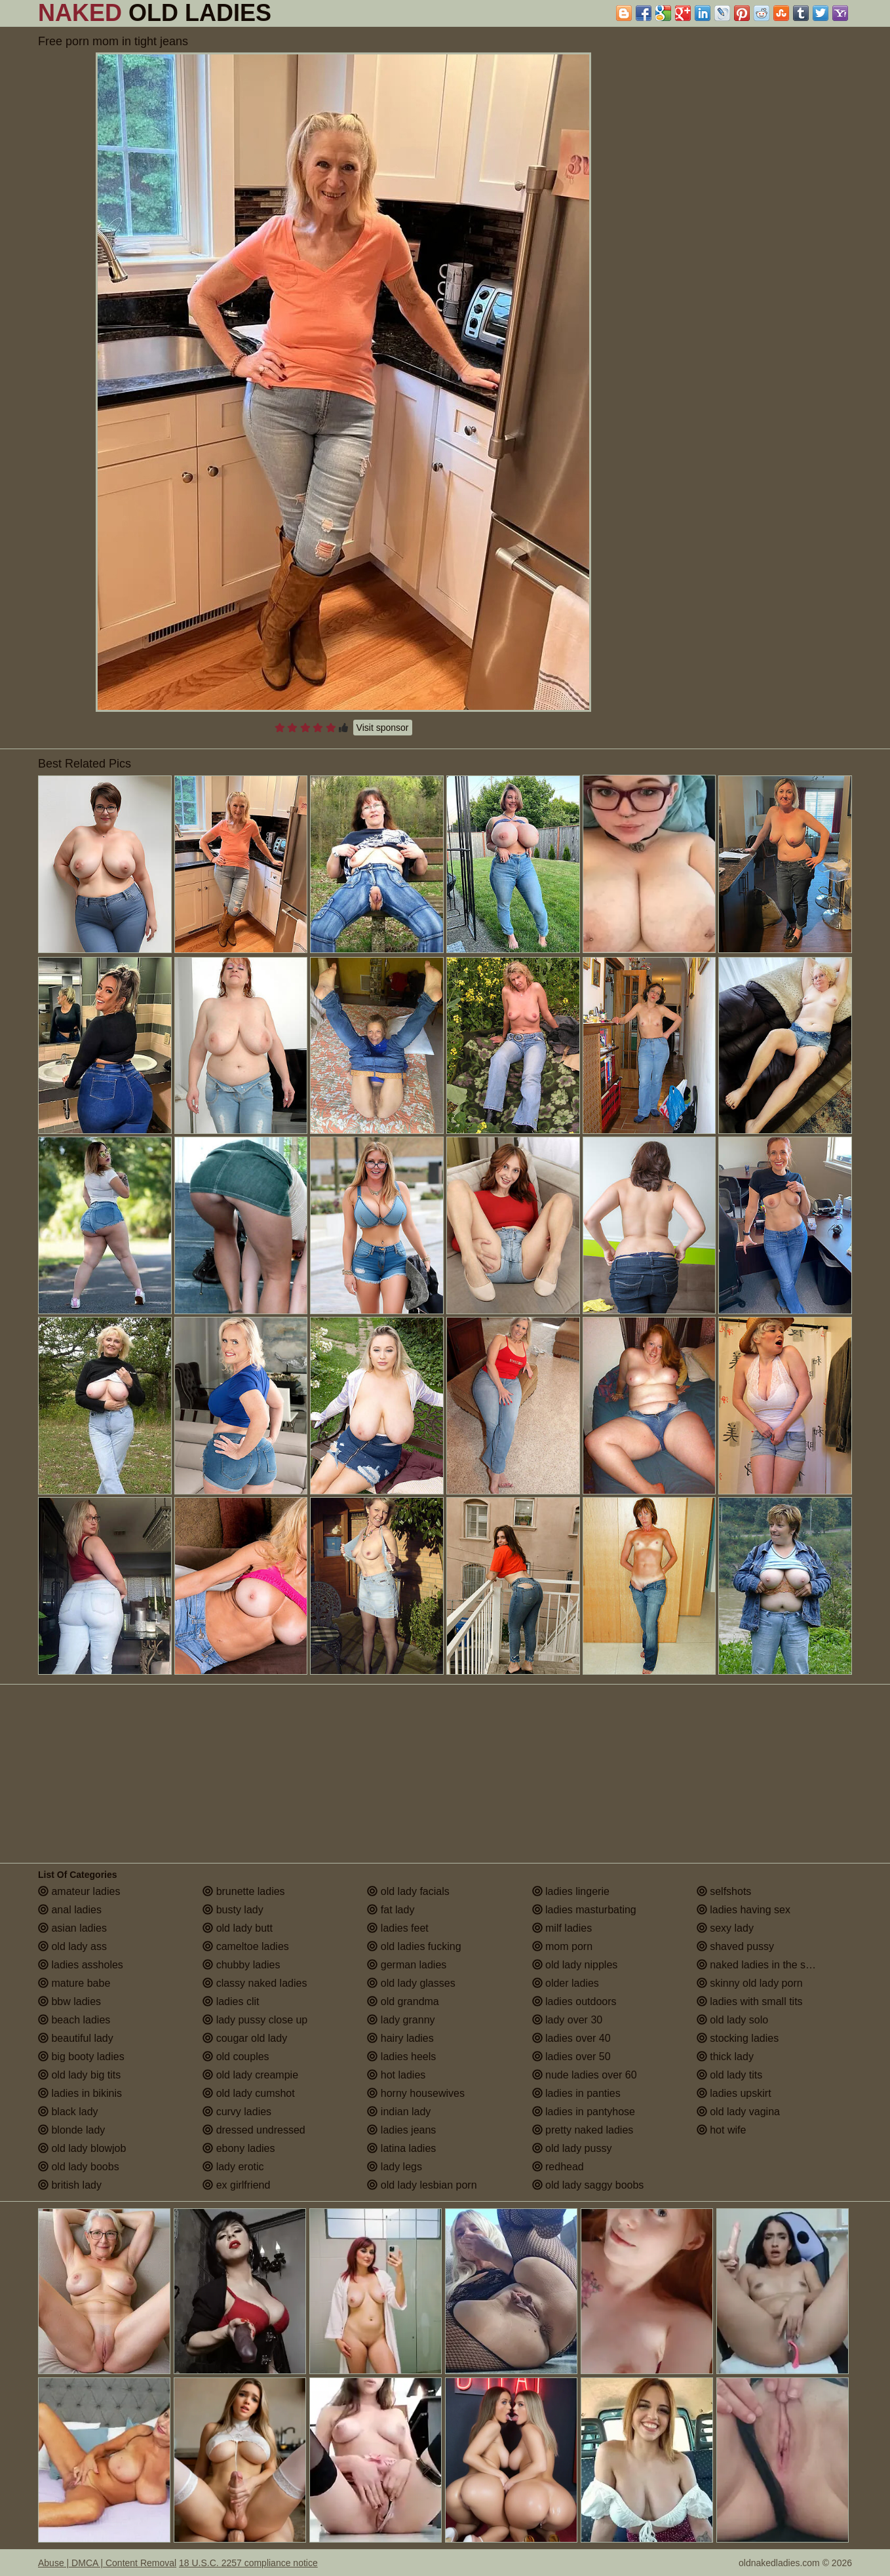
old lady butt (238, 1928)
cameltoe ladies (246, 1946)
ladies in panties (576, 2093)
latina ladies (401, 2148)
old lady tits (729, 2074)
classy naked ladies (255, 1983)
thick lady (725, 2056)
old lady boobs (78, 2166)
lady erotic (233, 2166)
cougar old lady (245, 2038)
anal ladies (70, 1909)
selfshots (724, 1891)
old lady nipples (575, 1964)
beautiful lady (75, 2038)
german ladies (406, 1964)
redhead (558, 2166)
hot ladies (396, 2074)
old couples (236, 2056)
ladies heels (401, 2056)
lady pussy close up (255, 2019)
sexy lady (725, 1928)
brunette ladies (243, 1891)
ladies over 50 (571, 2056)
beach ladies (74, 2019)
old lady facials (408, 1891)
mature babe (74, 1983)
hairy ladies (400, 2038)
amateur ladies (79, 1891)
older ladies (565, 1983)
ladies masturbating (584, 1909)
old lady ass (72, 1946)
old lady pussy (572, 2148)
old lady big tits (79, 2074)
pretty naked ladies (583, 2130)
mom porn (562, 1946)
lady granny (401, 2019)
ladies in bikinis (80, 2093)
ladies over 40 (571, 2038)
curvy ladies (237, 2111)
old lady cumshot (249, 2093)
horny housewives (416, 2093)
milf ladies (562, 1928)
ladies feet (397, 1928)
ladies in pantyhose (583, 2111)
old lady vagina (738, 2111)
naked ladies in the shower (765, 1964)
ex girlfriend (236, 2185)
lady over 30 (567, 2019)
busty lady (233, 1909)
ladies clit (231, 2001)
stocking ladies (738, 2038)
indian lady (399, 2111)
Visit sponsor (383, 727)
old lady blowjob (82, 2148)
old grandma (402, 2001)
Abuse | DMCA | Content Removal (107, 2563)
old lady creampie (250, 2074)
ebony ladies (239, 2148)
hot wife (721, 2130)
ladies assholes (80, 1964)
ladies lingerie (570, 1891)
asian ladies (72, 1928)
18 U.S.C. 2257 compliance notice (248, 2563)
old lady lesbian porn (421, 2185)
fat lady (390, 1909)
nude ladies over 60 (584, 2074)
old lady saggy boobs (588, 2185)
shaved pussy (735, 1946)
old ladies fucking (414, 1946)
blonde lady (71, 2130)
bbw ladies (69, 2001)
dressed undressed (254, 2130)
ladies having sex (743, 1909)
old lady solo (732, 2019)
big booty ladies (81, 2056)
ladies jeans (401, 2130)
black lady (68, 2111)
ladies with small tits (750, 2001)
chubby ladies (241, 1964)
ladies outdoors (574, 2001)
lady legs (394, 2166)
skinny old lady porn (750, 1983)
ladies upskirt (734, 2093)
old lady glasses (411, 1983)
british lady (70, 2185)
